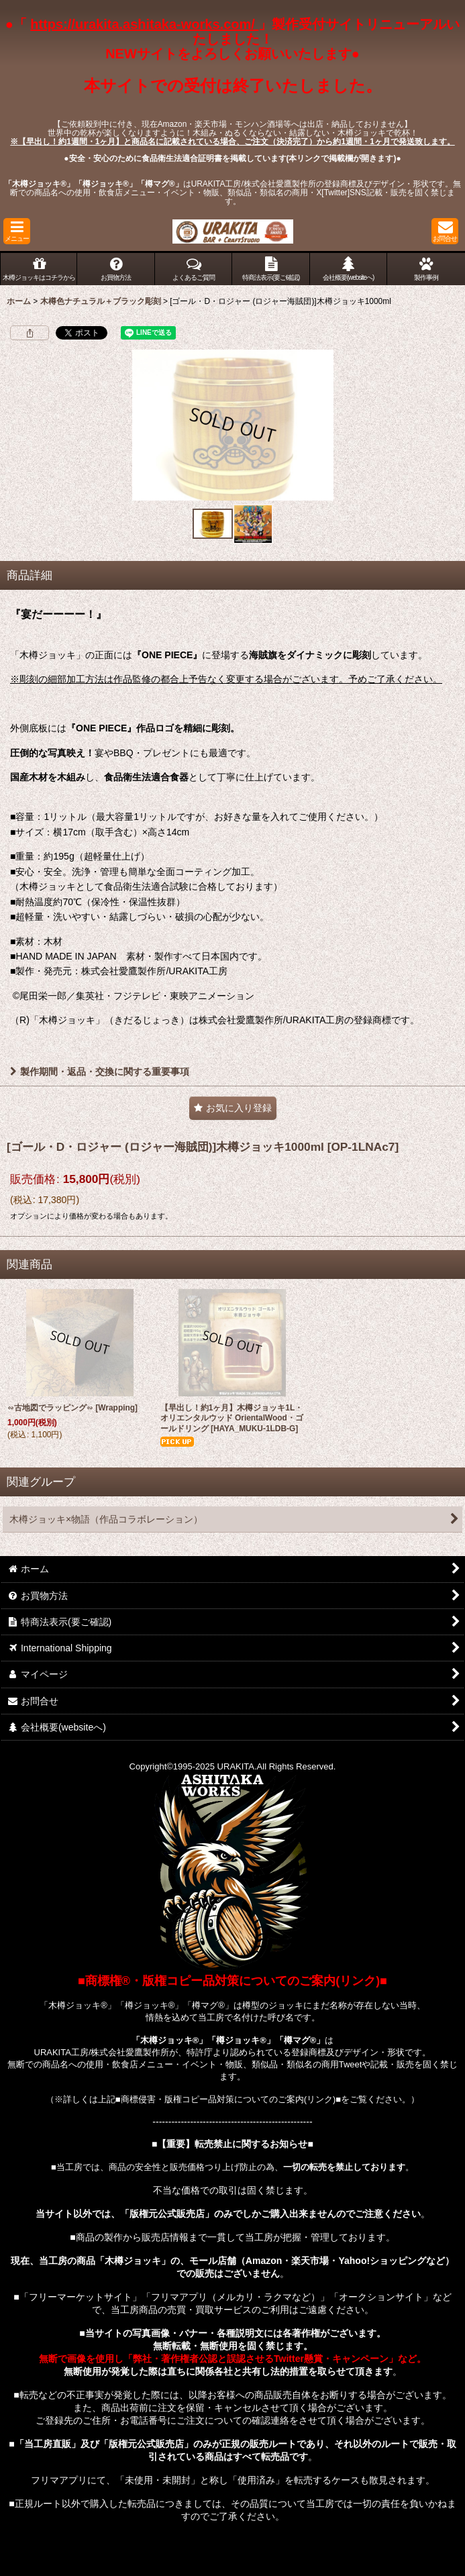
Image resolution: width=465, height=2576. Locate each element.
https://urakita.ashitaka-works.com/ (144, 24)
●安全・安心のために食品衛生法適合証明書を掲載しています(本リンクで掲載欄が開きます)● (232, 158)
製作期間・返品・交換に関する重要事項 (99, 1071)
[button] (16, 231)
